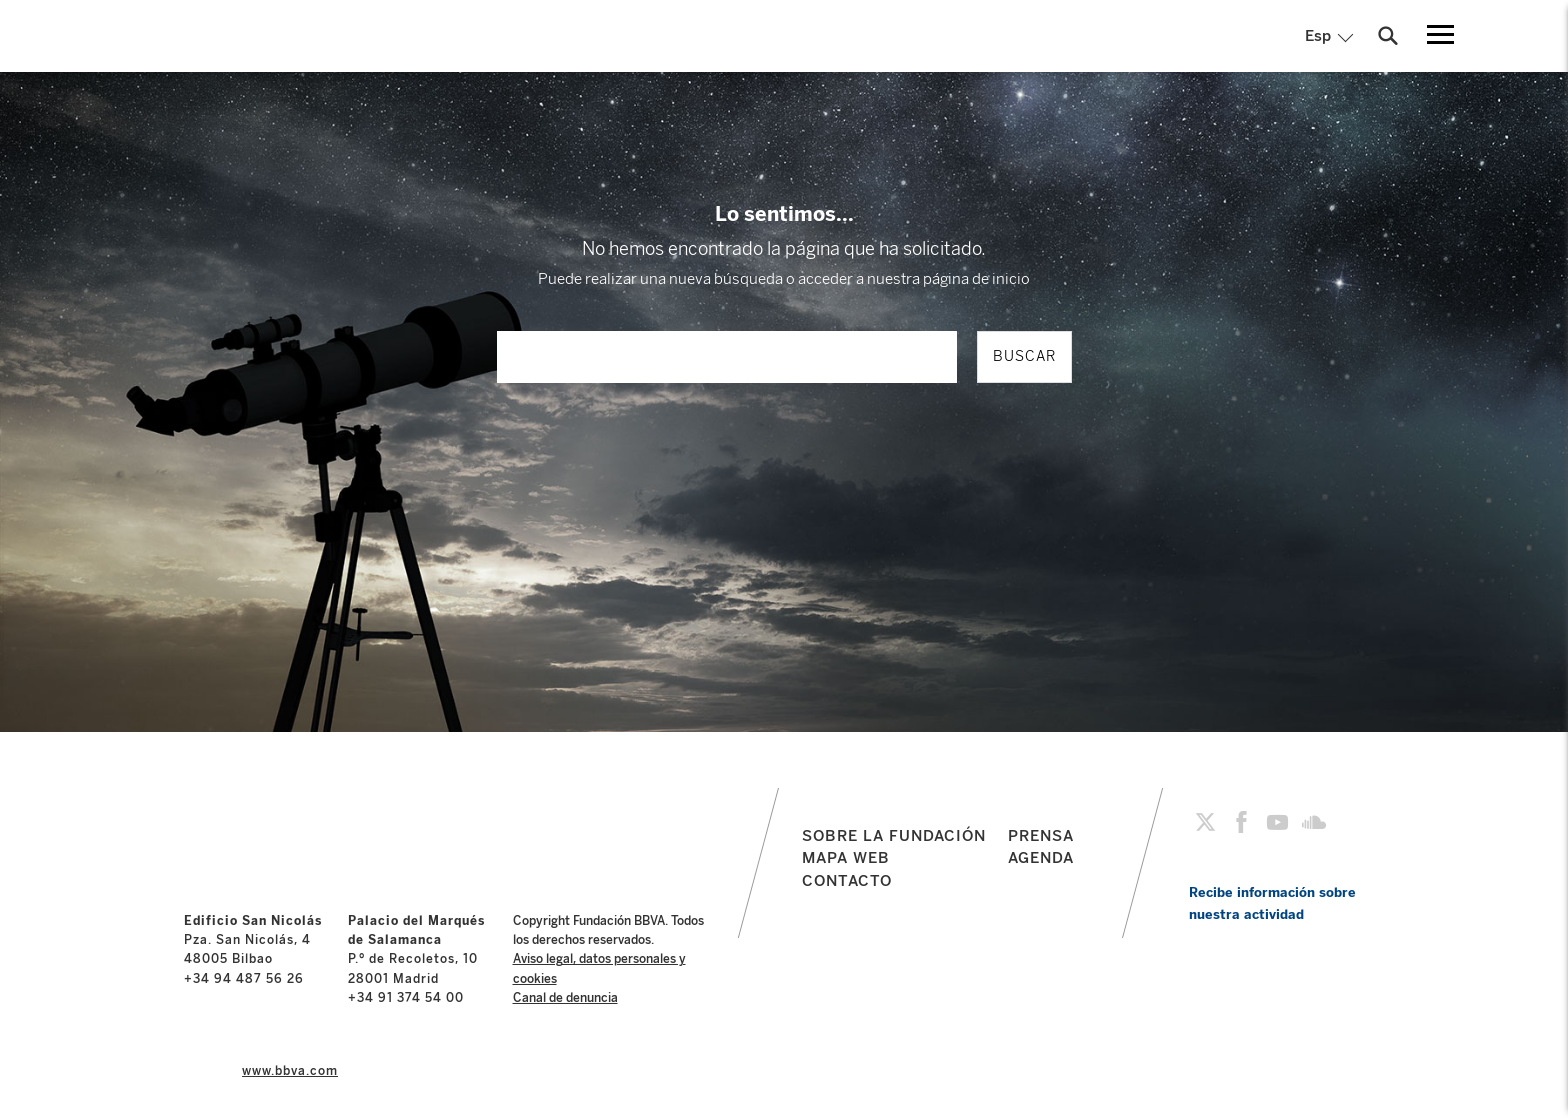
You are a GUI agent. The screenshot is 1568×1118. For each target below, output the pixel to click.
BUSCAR (1024, 356)
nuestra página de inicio (948, 279)
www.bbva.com (290, 1071)
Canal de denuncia (565, 998)
